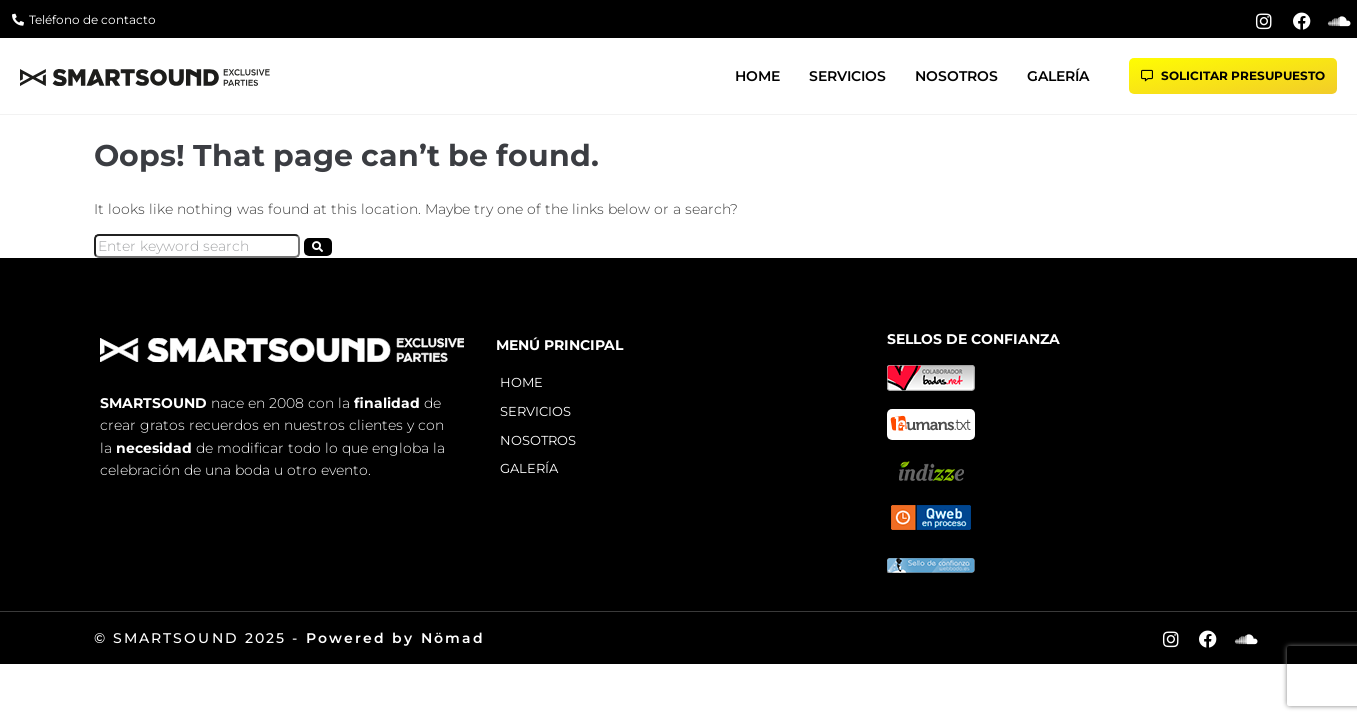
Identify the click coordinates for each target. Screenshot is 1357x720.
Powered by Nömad (396, 638)
